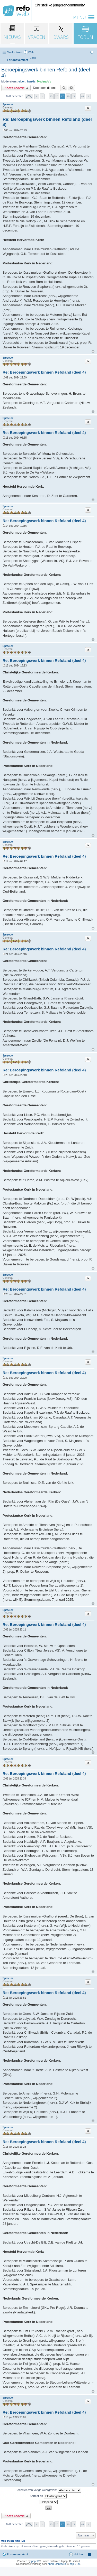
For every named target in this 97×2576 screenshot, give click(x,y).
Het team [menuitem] (79, 2554)
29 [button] (73, 96)
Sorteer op (48, 2496)
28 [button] (68, 96)
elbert (22, 81)
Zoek (64, 88)
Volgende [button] (88, 96)
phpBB (35, 2561)
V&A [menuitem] (31, 52)
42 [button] (82, 96)
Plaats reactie (14, 88)
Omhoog (93, 351)
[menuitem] (33, 58)
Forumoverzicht (17, 2554)
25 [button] (51, 96)
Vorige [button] (36, 96)
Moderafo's (44, 81)
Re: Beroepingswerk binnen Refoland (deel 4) (44, 372)
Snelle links (14, 52)
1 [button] (42, 96)
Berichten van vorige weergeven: (48, 2490)
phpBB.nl (74, 2564)
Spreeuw (8, 104)
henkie (31, 81)
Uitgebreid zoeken (71, 88)
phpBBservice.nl (57, 2564)
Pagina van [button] (29, 96)
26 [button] (56, 96)
